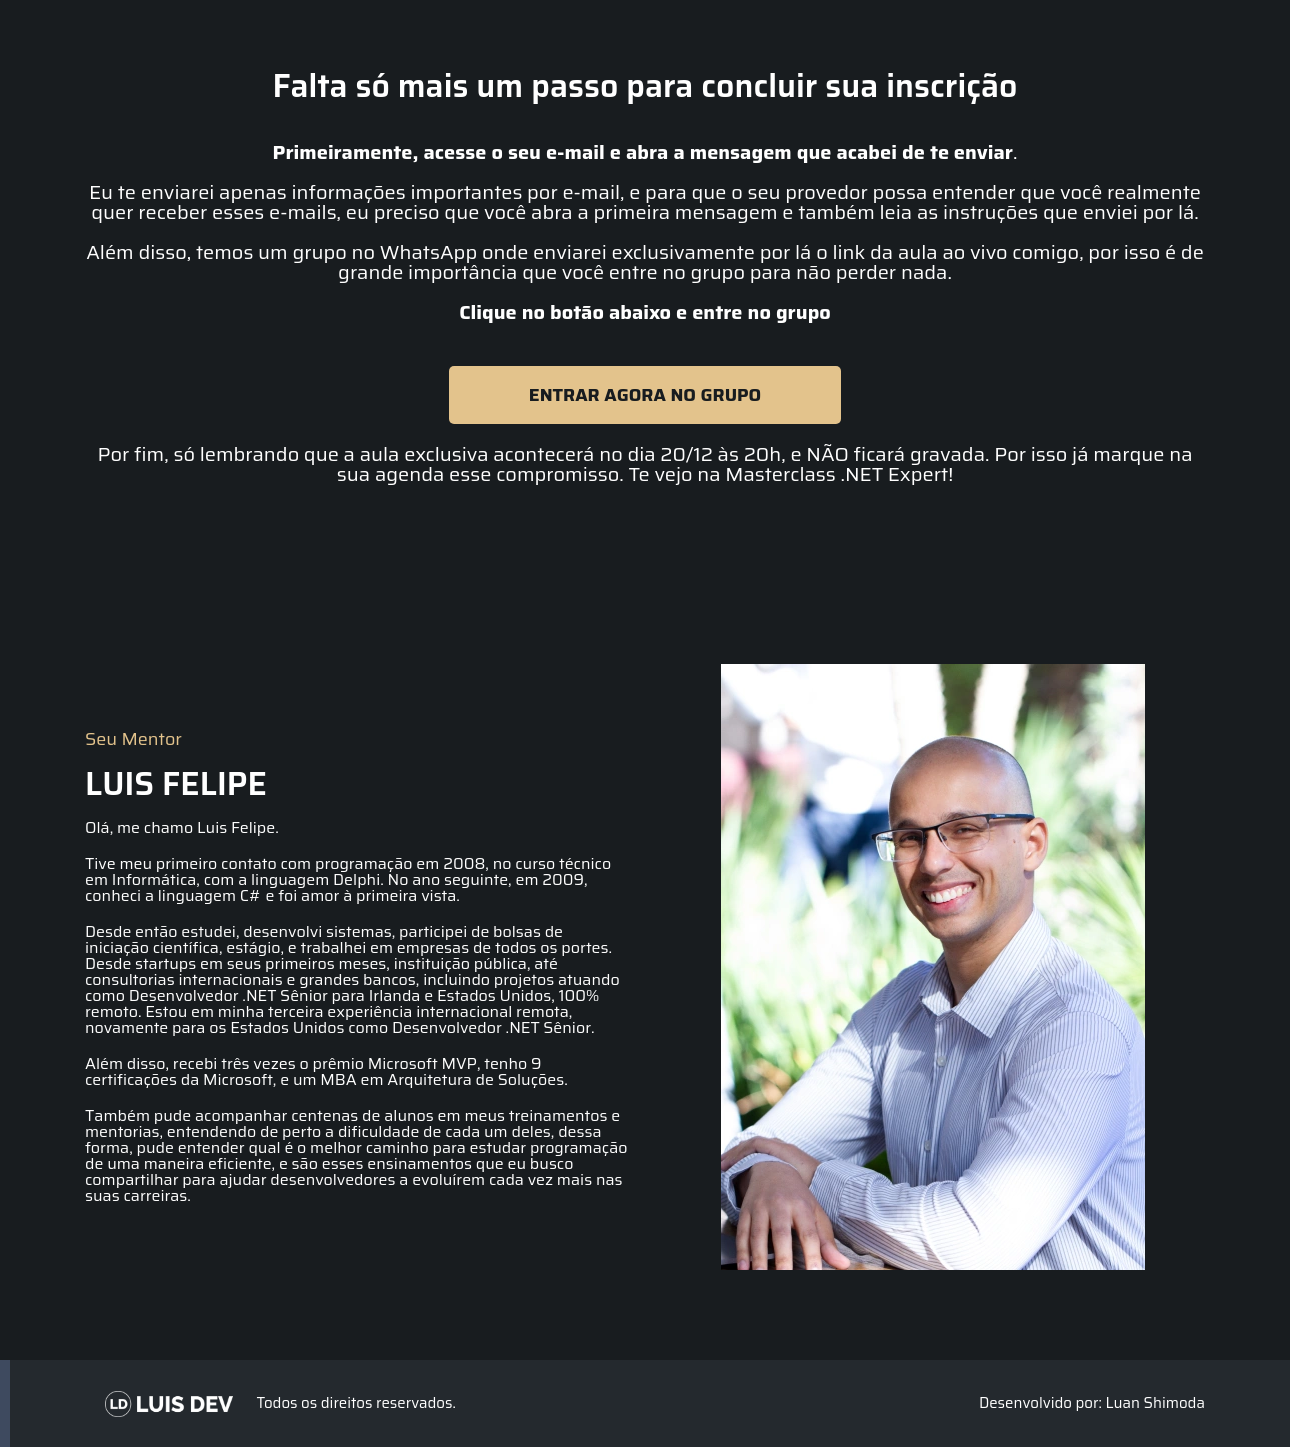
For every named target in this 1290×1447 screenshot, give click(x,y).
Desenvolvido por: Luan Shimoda (1092, 1403)
